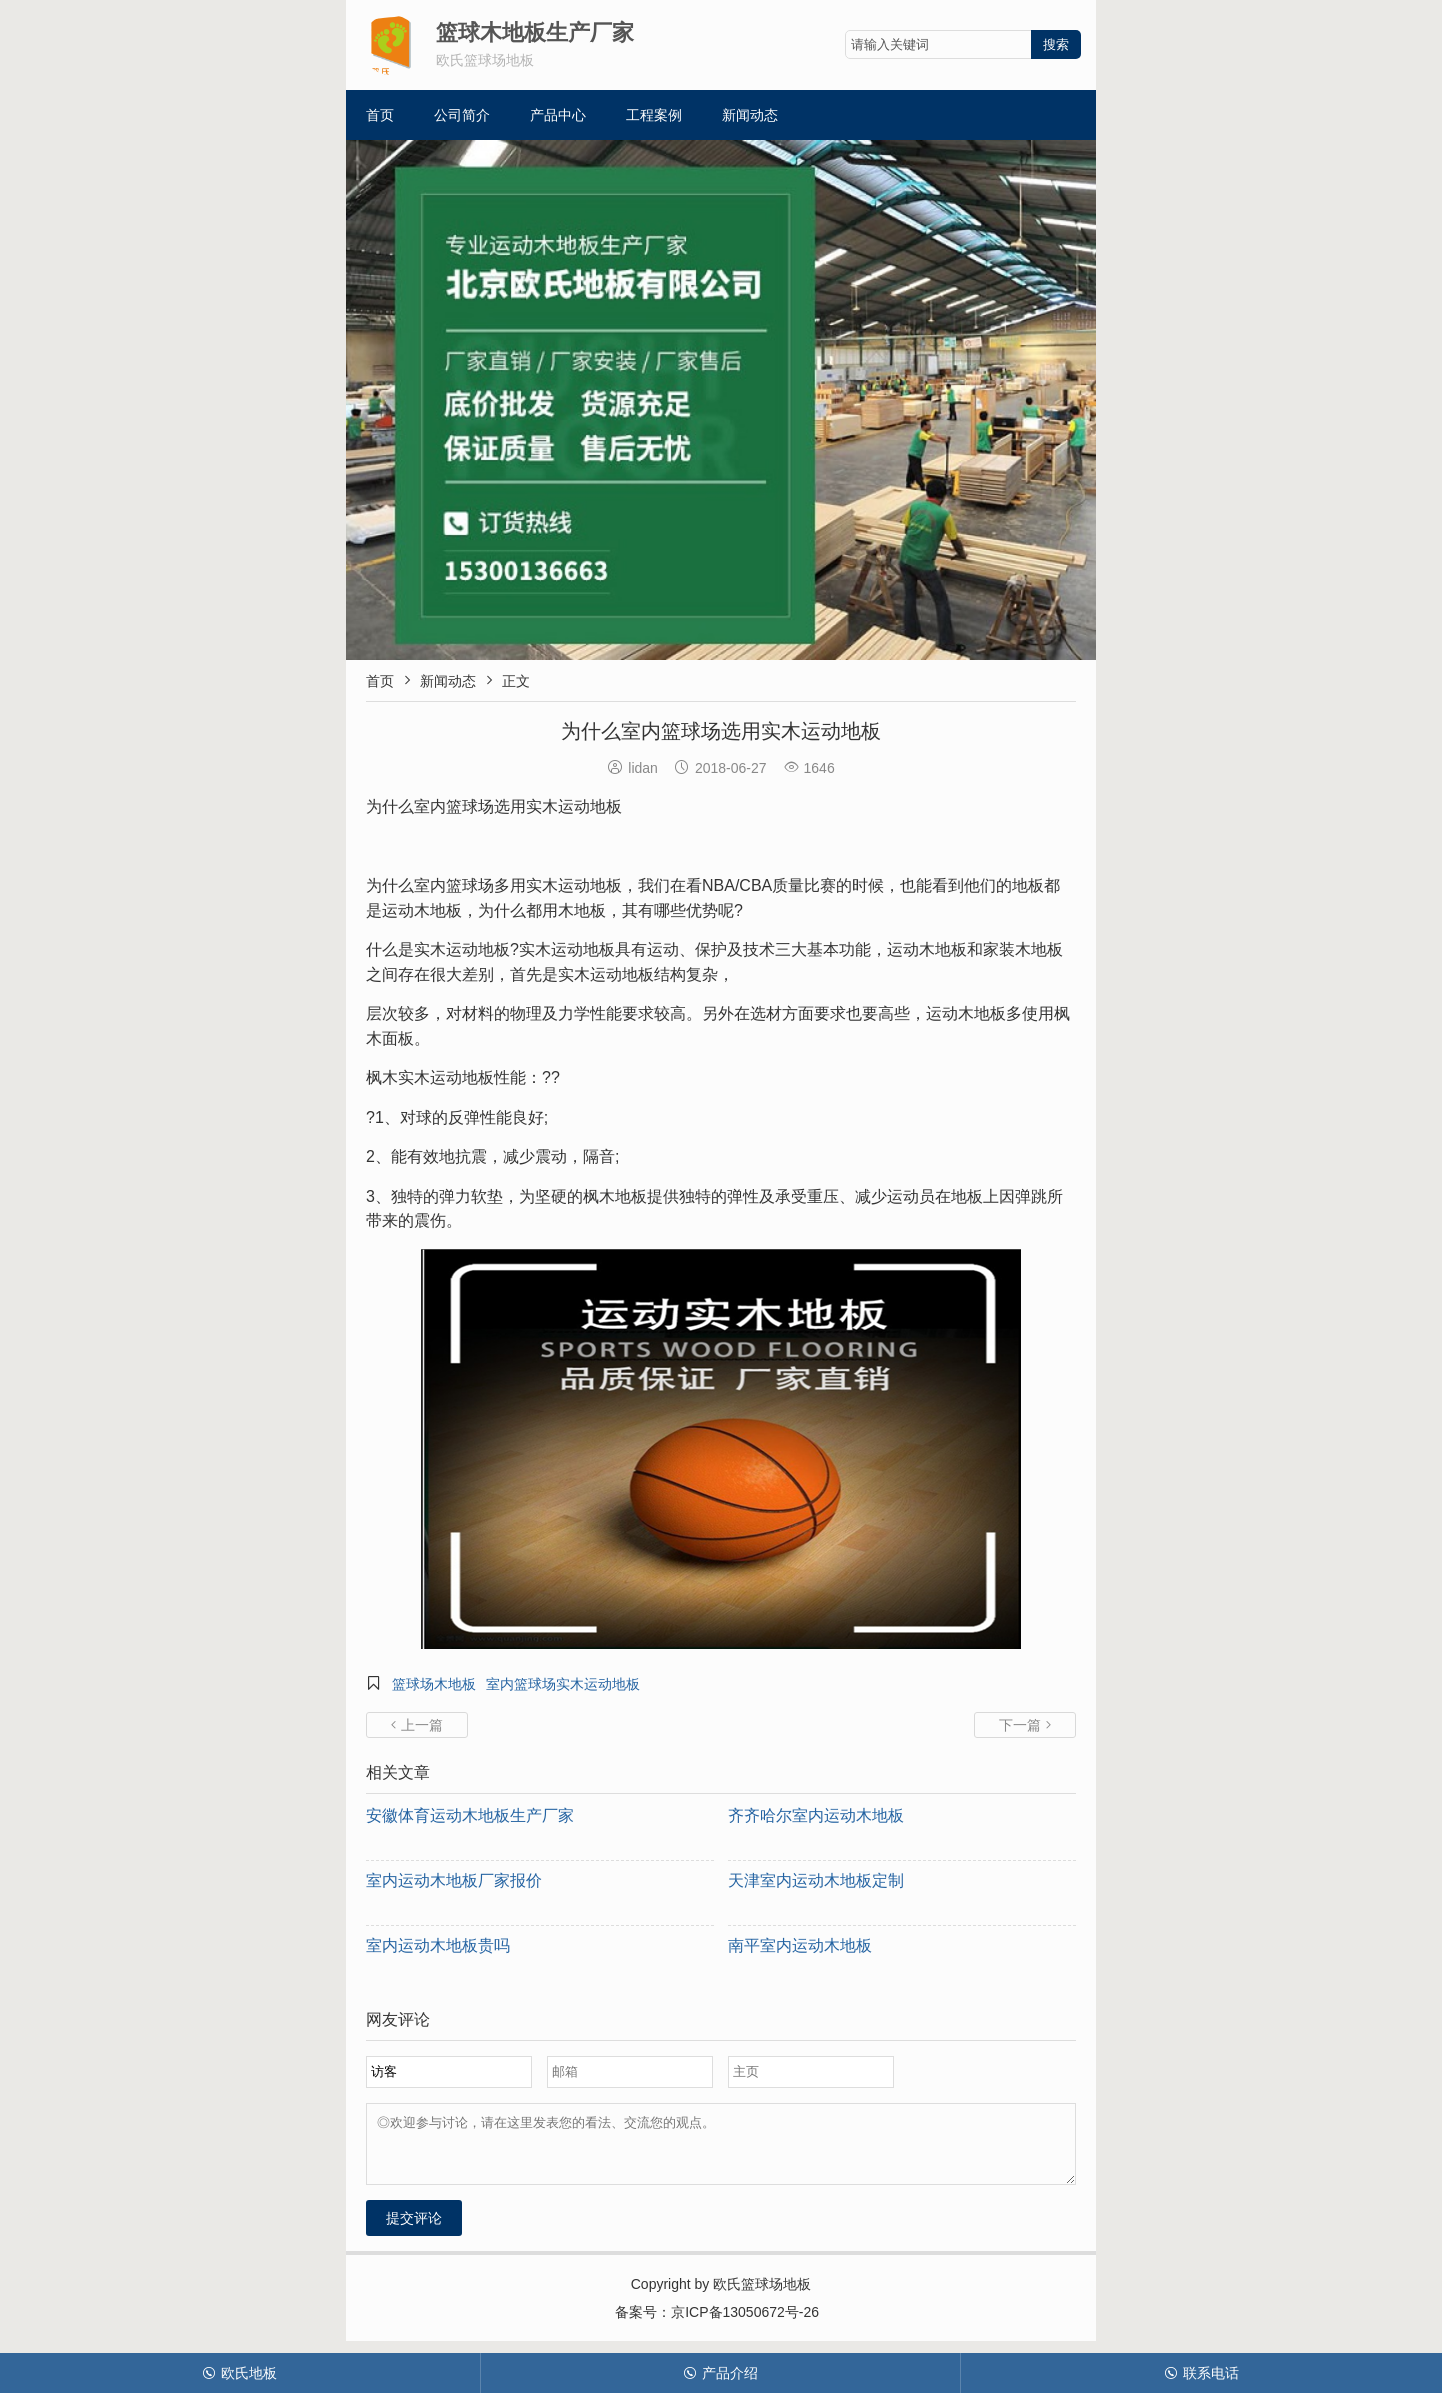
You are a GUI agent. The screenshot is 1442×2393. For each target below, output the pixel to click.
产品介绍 (720, 2373)
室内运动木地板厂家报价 (454, 1880)
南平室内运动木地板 (800, 1945)
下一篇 (1025, 1725)
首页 (380, 115)
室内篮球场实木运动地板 (563, 1684)
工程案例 (654, 115)
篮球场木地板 (434, 1684)
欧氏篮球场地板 (762, 2296)
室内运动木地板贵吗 (438, 1945)
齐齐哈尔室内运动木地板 (816, 1815)
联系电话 (1201, 2373)
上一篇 (417, 1725)
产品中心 (558, 115)
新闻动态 (750, 115)
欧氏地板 (239, 2373)
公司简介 (462, 115)
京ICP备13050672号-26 (745, 2324)
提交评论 (414, 2230)
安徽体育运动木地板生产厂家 (470, 1815)
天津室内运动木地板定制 (816, 1880)
